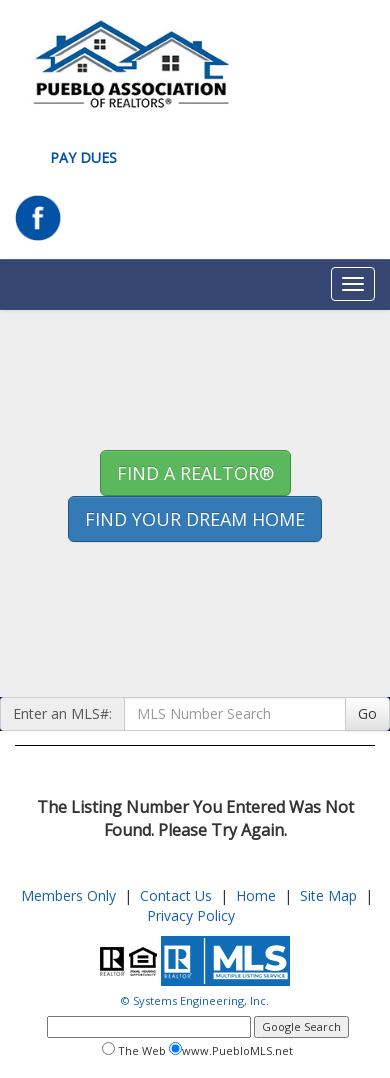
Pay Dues (83, 157)
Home (256, 895)
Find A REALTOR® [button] (195, 473)
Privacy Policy (191, 915)
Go (367, 713)
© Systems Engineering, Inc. (195, 1000)
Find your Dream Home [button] (195, 519)
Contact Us (176, 895)
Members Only (68, 895)
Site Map (328, 895)
